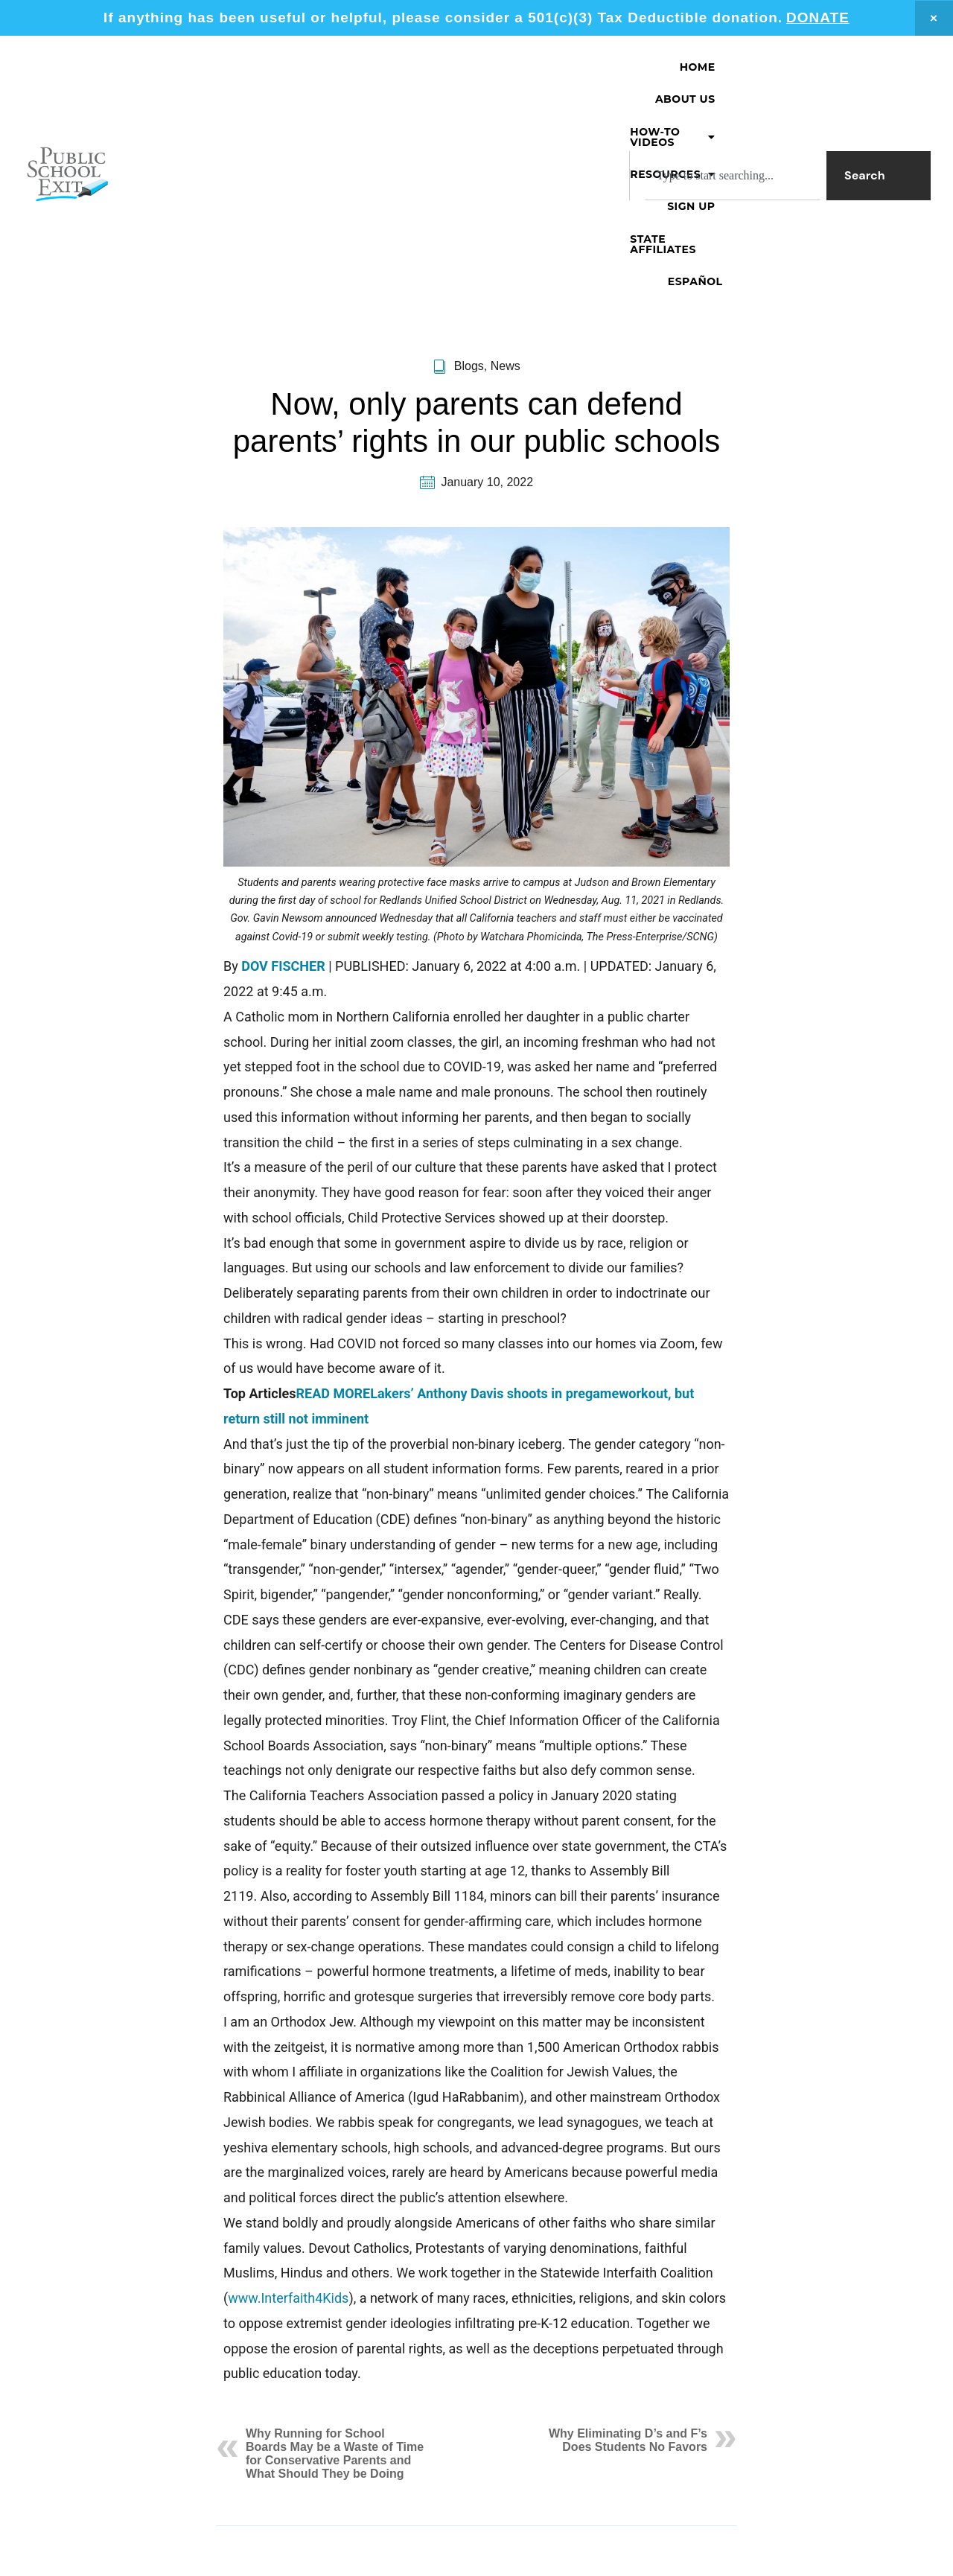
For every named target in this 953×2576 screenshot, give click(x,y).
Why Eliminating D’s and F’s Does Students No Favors (628, 2278)
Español (881, 67)
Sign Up (665, 67)
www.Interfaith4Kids (288, 2135)
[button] (441, 67)
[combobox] (732, 111)
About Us (326, 67)
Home (248, 67)
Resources (569, 67)
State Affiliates (772, 67)
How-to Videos (441, 67)
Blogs (469, 203)
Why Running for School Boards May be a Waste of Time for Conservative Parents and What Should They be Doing (335, 2291)
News (505, 203)
